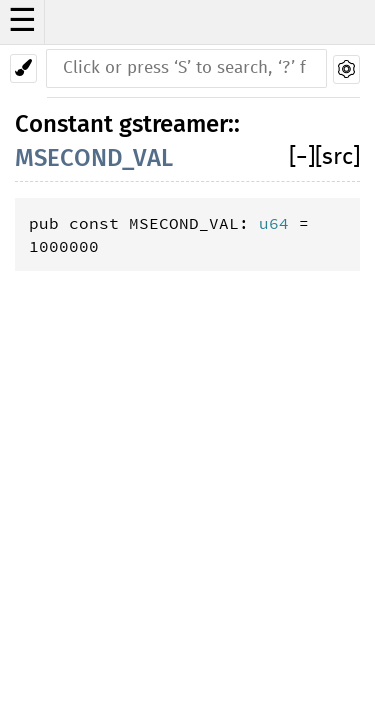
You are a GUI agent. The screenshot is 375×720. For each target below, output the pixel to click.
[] (302, 157)
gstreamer (173, 124)
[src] (337, 157)
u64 (274, 223)
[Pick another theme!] (23, 68)
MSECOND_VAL (94, 158)
